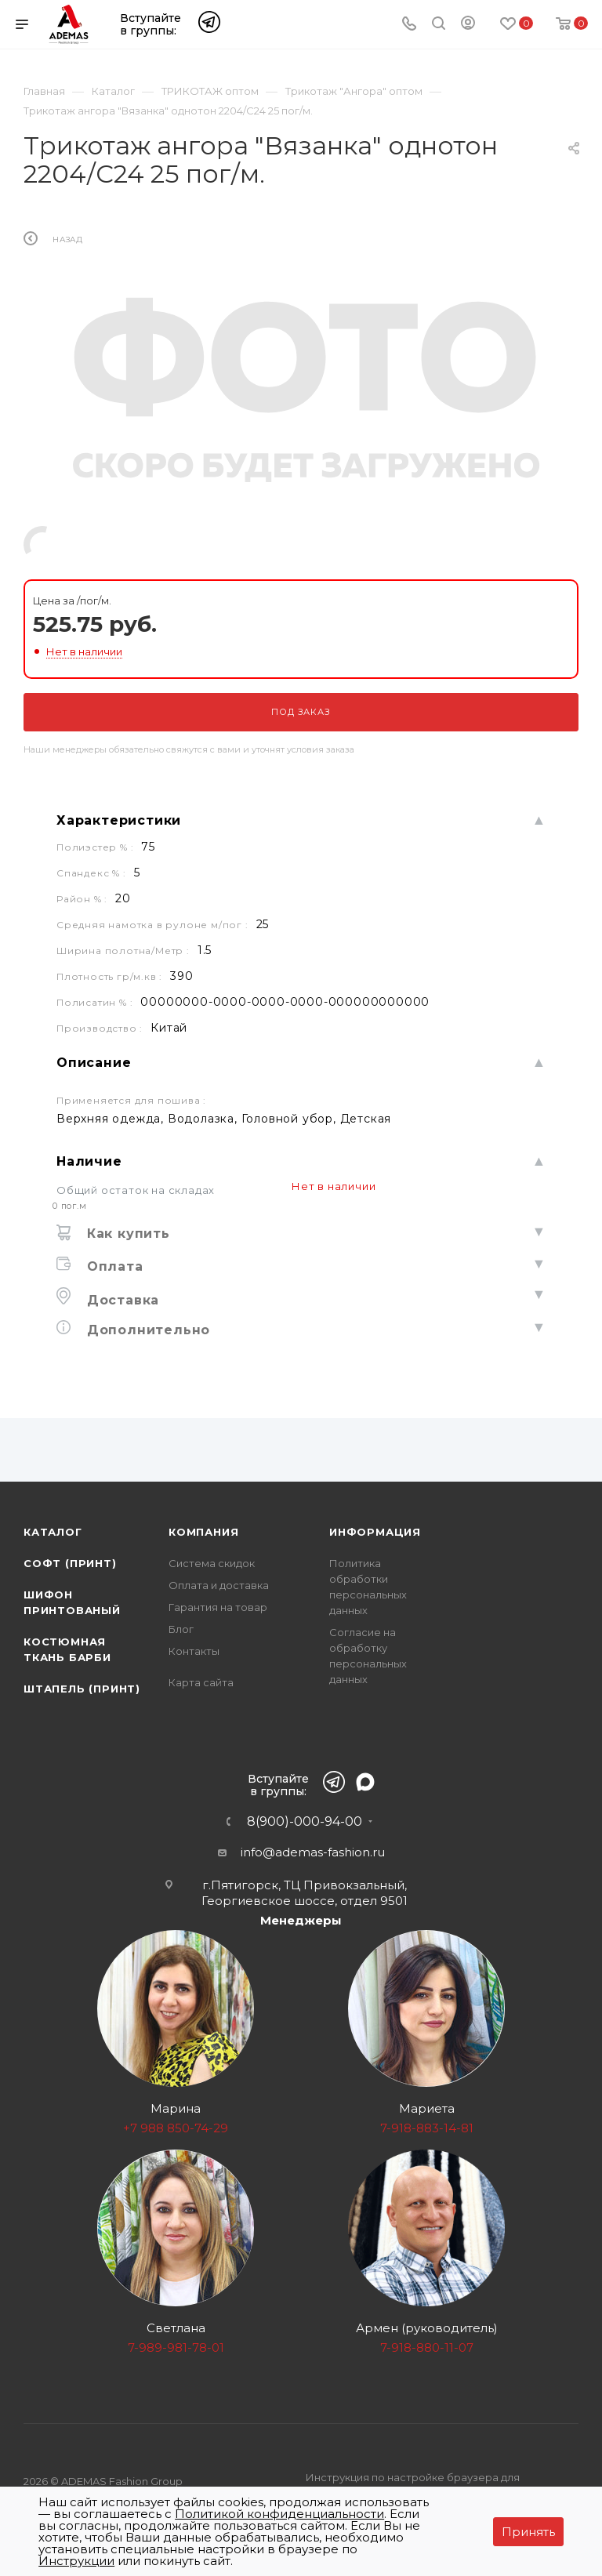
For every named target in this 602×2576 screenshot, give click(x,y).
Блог (181, 1629)
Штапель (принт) (82, 1688)
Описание (93, 1062)
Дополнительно (146, 1329)
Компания (203, 1532)
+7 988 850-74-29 (175, 2128)
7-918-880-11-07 (426, 2347)
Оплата (112, 1266)
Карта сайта (201, 1682)
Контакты (194, 1651)
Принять (528, 2531)
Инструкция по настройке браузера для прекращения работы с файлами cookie (413, 2486)
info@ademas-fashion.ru (313, 1852)
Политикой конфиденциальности (279, 2513)
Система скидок (212, 1563)
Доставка (120, 1300)
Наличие (89, 1161)
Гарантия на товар (218, 1607)
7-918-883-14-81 (426, 2128)
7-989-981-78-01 (176, 2347)
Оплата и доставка (219, 1585)
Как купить (126, 1233)
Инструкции (76, 2560)
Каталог (53, 1532)
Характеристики (118, 820)
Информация (375, 1532)
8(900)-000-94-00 (304, 1822)
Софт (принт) (70, 1563)
